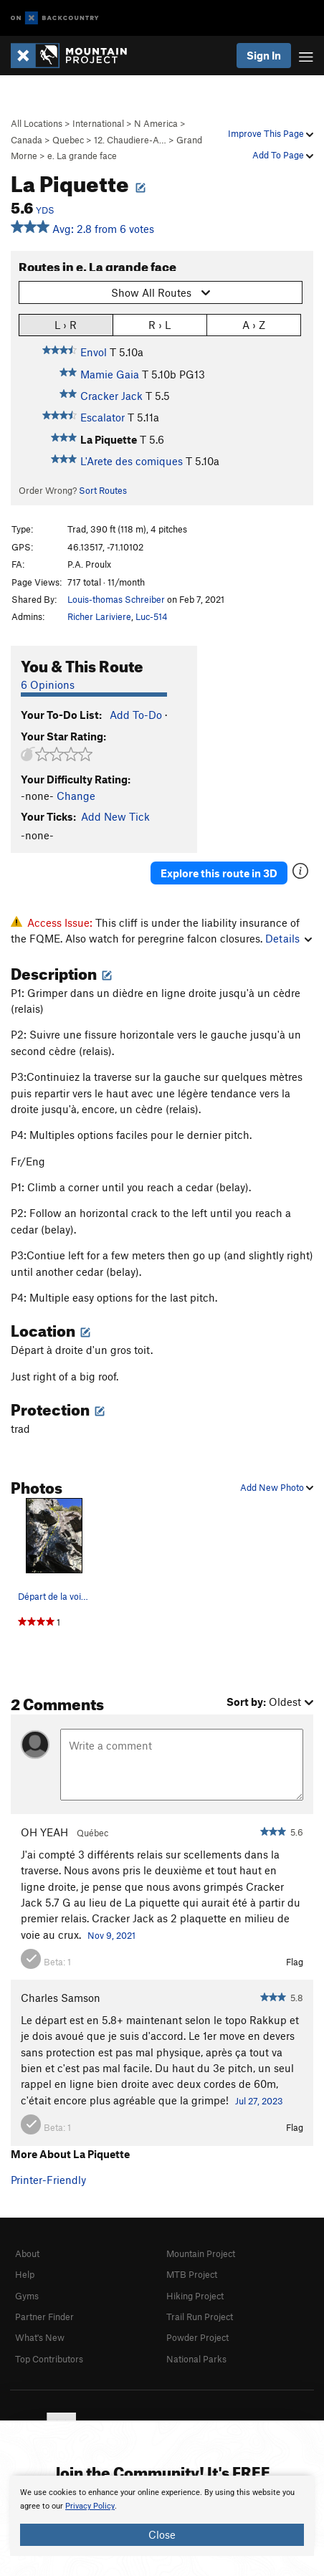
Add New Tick (115, 816)
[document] (162, 2516)
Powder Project (197, 2337)
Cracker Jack (111, 395)
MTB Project (191, 2274)
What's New (40, 2337)
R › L (159, 324)
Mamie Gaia (109, 374)
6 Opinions (48, 684)
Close (162, 2534)
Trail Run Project (199, 2316)
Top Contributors (49, 2359)
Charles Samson (60, 1997)
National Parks (196, 2359)
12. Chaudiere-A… (130, 140)
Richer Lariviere (99, 616)
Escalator (102, 417)
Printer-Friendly (48, 2179)
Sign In (264, 55)
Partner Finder (44, 2316)
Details (288, 938)
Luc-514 (151, 616)
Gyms (27, 2295)
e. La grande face (82, 155)
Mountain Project (200, 2253)
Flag (294, 1961)
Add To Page (282, 155)
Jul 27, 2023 (259, 2101)
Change (76, 795)
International (98, 123)
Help (24, 2274)
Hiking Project (195, 2295)
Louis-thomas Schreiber (116, 599)
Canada (26, 140)
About (27, 2253)
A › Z (253, 324)
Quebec (68, 140)
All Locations (36, 123)
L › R (65, 324)
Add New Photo (276, 1487)
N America (156, 123)
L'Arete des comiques (131, 460)
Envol (93, 351)
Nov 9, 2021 (111, 1935)
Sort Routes (103, 490)
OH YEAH (44, 1832)
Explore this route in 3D (219, 873)
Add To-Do (136, 714)
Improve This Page (270, 133)
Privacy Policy (90, 2506)
